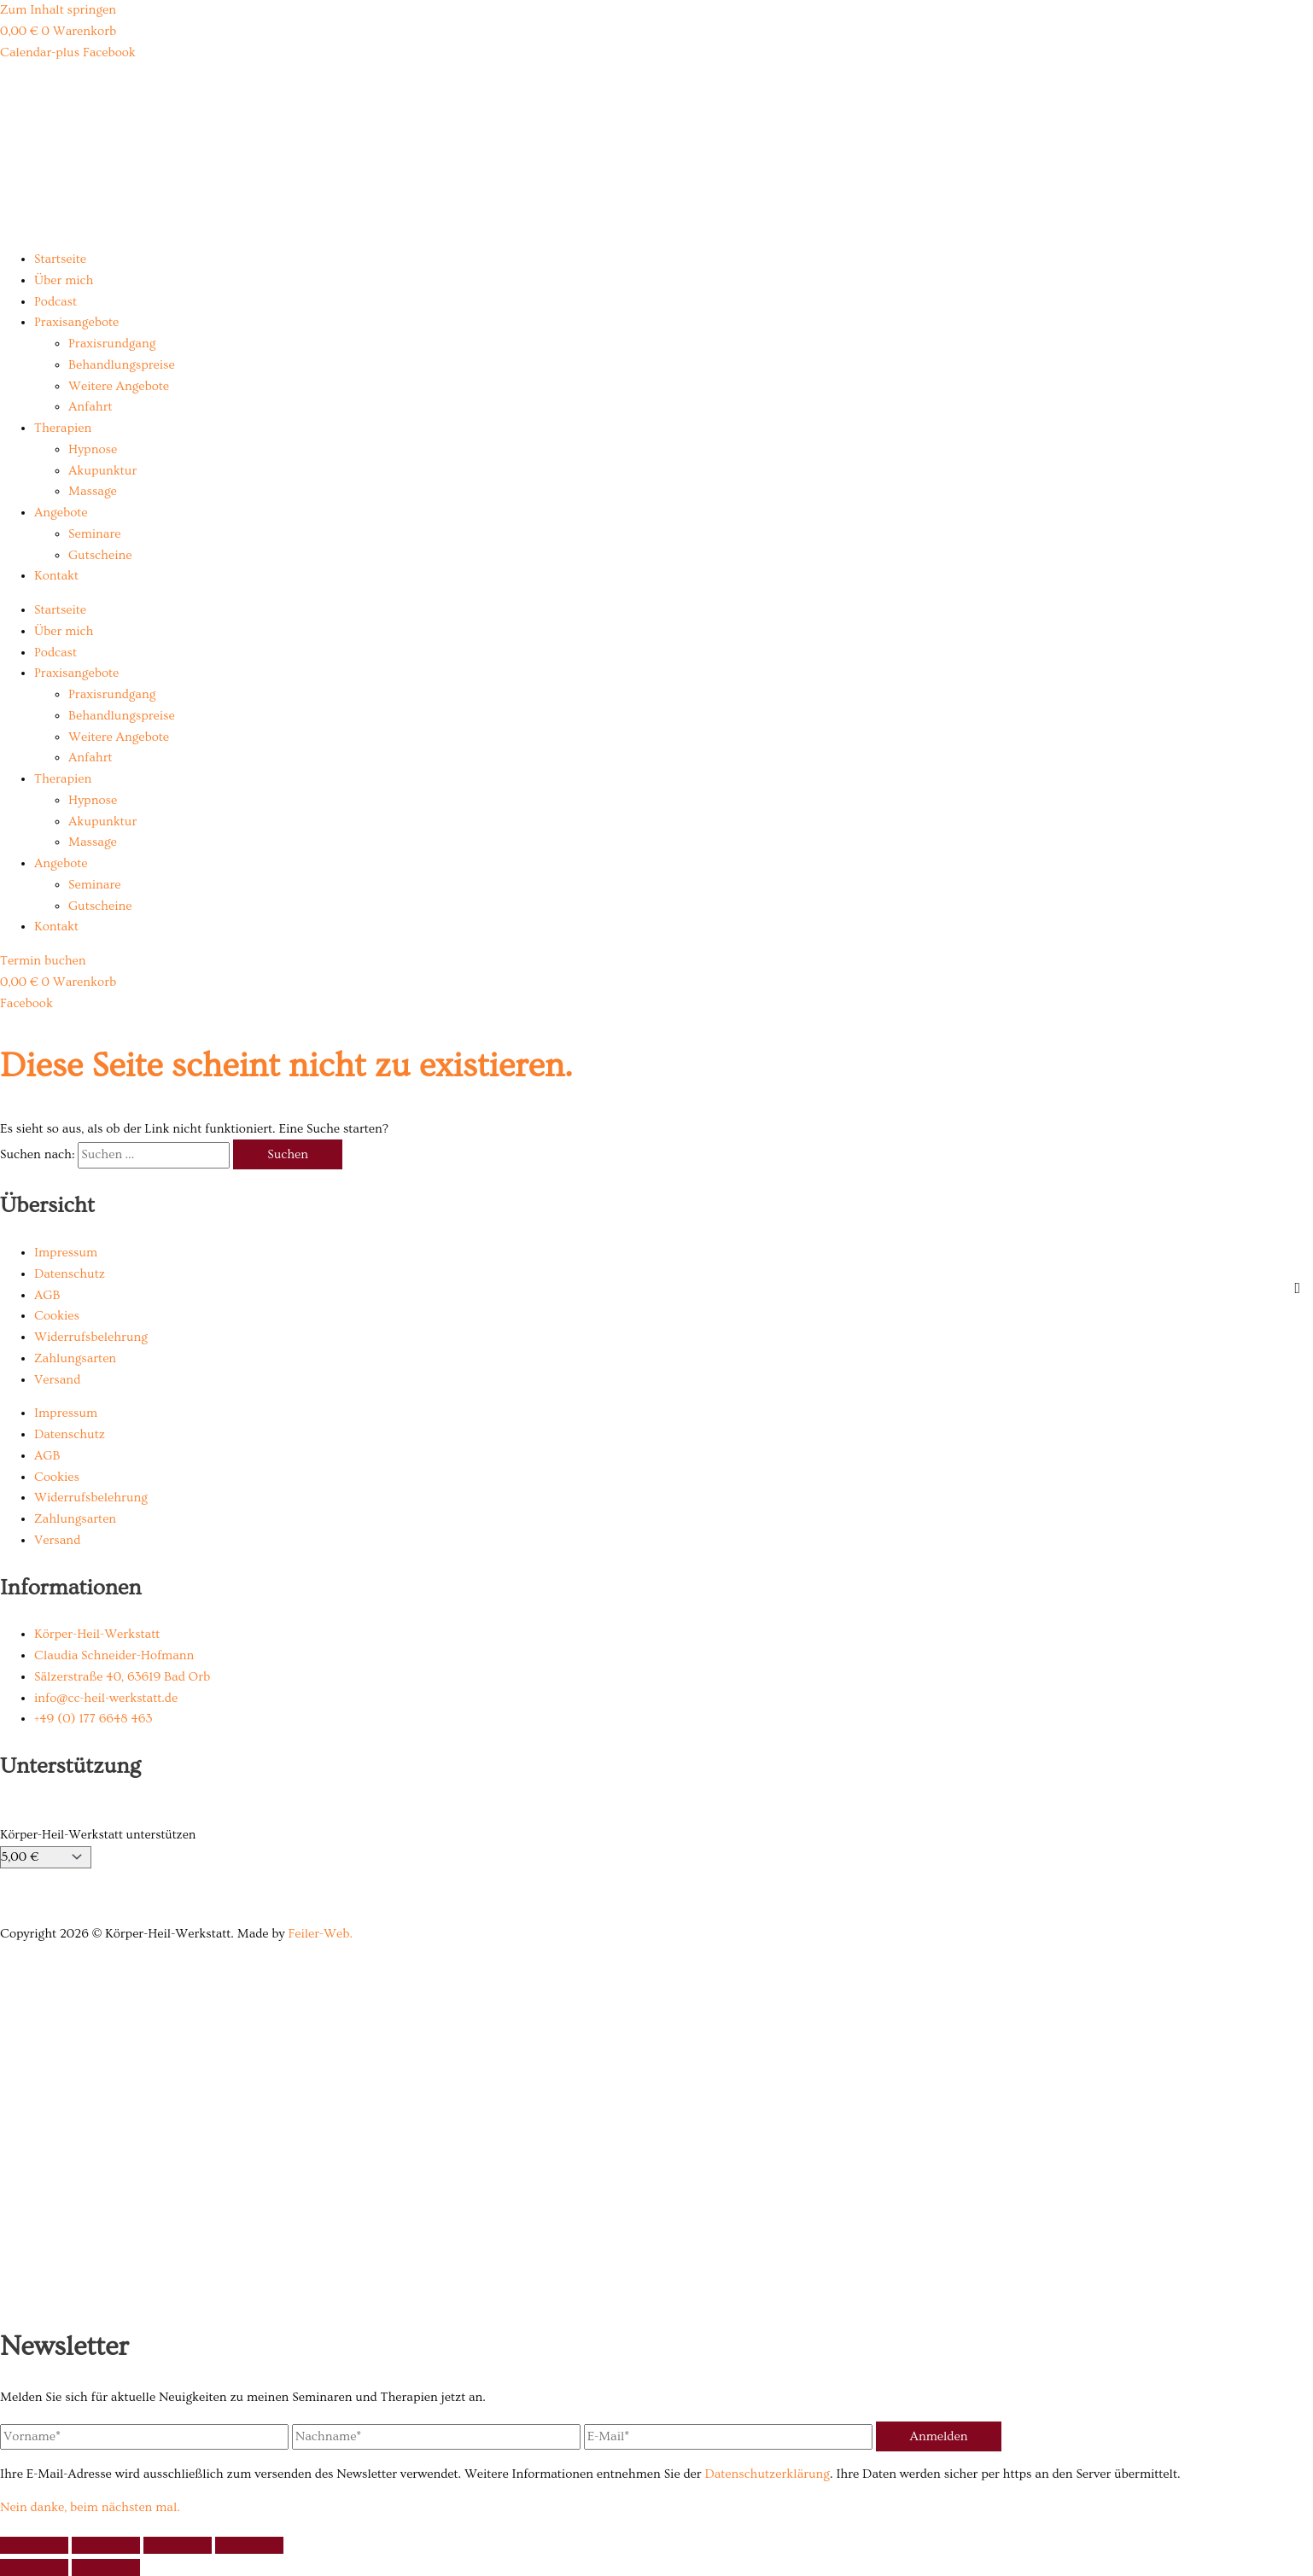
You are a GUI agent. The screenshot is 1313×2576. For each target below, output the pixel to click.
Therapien (62, 428)
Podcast (55, 301)
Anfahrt (90, 406)
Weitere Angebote (118, 386)
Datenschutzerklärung (767, 2474)
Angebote (60, 512)
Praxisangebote (76, 322)
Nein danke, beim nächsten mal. (90, 2507)
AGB (47, 1295)
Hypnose (92, 449)
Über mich (63, 280)
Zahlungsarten (75, 1358)
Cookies (56, 1315)
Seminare (94, 534)
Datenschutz (69, 1274)
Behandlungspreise (121, 365)
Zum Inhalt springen (58, 10)
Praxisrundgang (111, 343)
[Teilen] (177, 2545)
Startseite (60, 259)
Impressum (65, 1252)
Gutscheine (99, 555)
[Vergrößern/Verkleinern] (34, 2545)
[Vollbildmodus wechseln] (106, 2545)
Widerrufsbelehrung (91, 1337)
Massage (92, 491)
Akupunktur (102, 470)
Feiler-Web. (320, 1933)
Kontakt (56, 575)
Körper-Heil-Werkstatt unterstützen (97, 1834)
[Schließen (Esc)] (249, 2545)
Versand (57, 1380)
